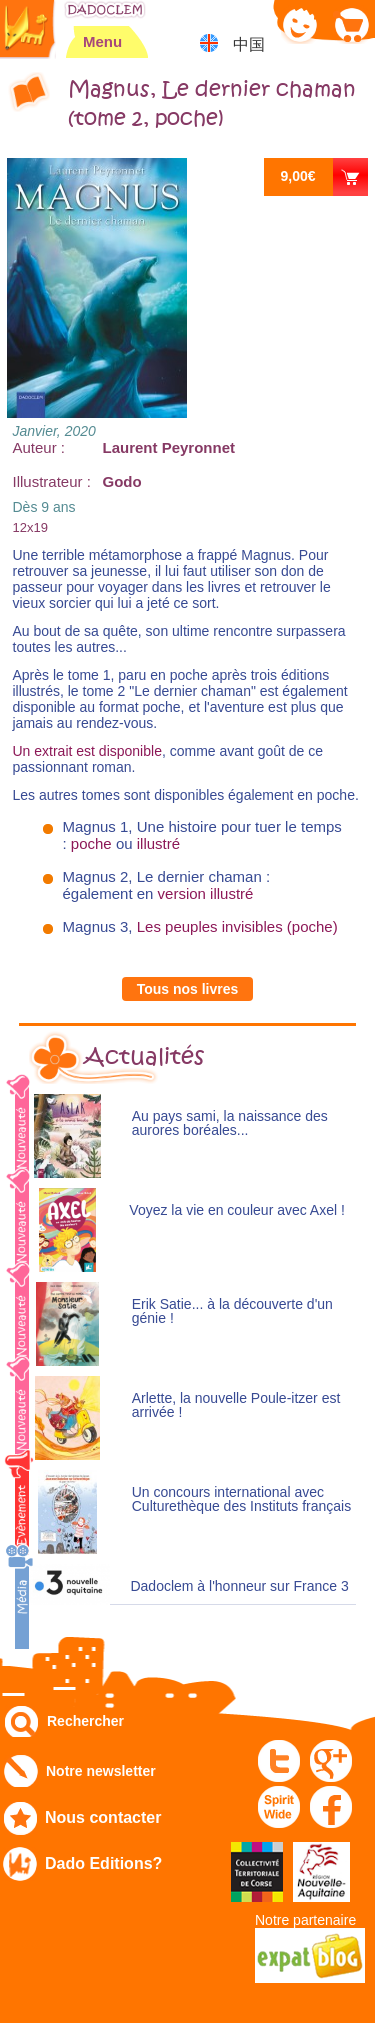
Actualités (144, 1057)
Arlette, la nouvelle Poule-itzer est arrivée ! (236, 1405)
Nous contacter (103, 1817)
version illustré (206, 893)
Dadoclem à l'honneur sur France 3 (239, 1586)
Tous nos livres (188, 989)
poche (91, 843)
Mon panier (350, 24)
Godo (122, 481)
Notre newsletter (101, 1771)
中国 (249, 44)
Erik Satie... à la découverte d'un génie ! (232, 1311)
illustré (158, 843)
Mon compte (300, 24)
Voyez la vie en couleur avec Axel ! (237, 1210)
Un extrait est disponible (87, 751)
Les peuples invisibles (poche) (237, 926)
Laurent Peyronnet (169, 447)
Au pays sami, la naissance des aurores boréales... (230, 1123)
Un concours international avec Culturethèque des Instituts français (241, 1499)
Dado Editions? (103, 1863)
